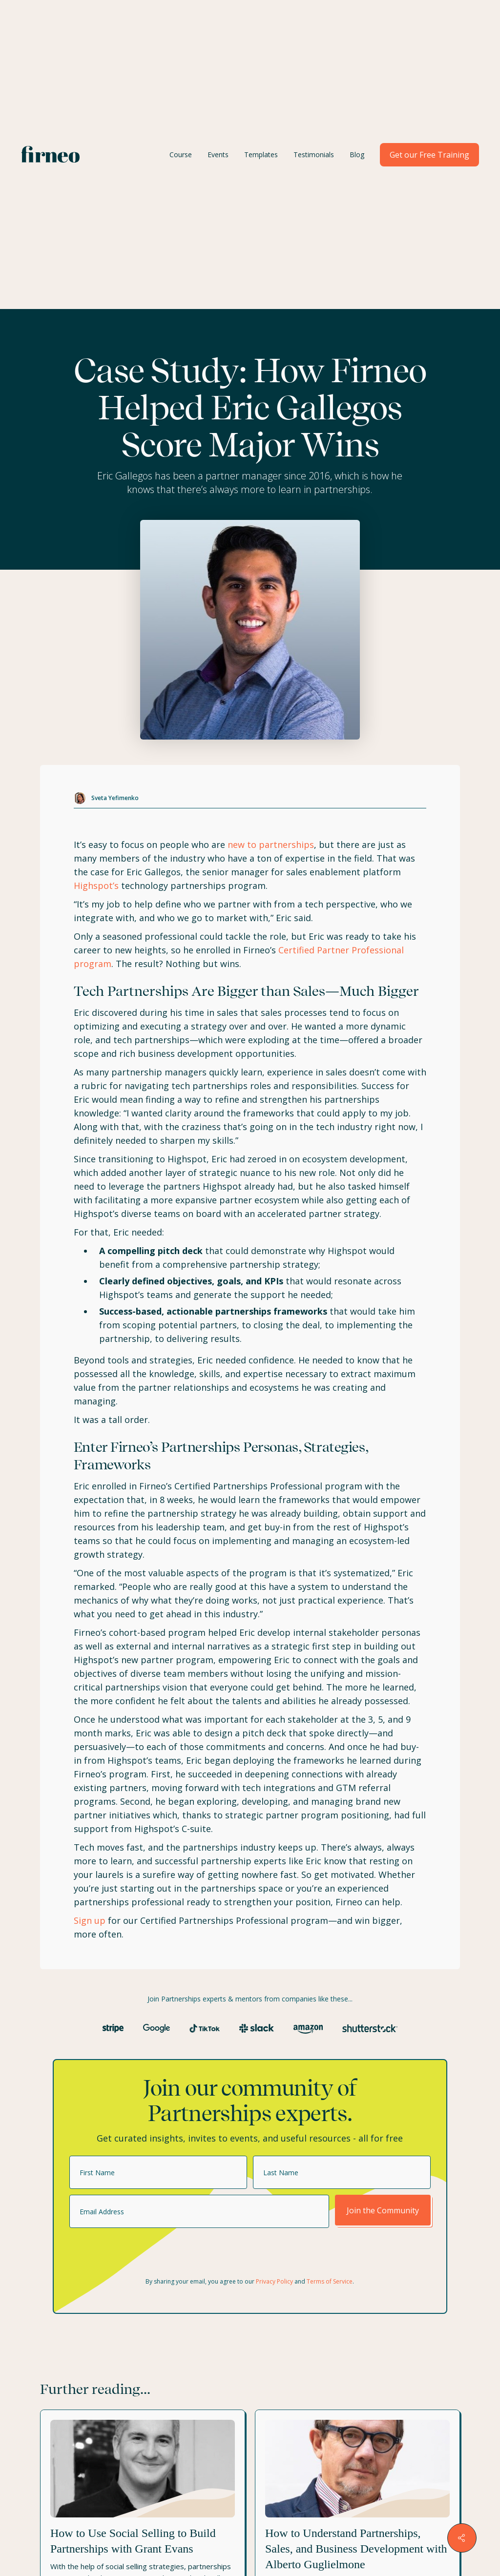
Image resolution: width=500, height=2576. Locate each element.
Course (180, 154)
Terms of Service (330, 2281)
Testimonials (313, 154)
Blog (357, 154)
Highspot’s (96, 885)
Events (218, 154)
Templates (261, 154)
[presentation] (143, 2253)
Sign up (89, 1920)
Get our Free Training (429, 154)
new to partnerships (271, 844)
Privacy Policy (274, 2281)
